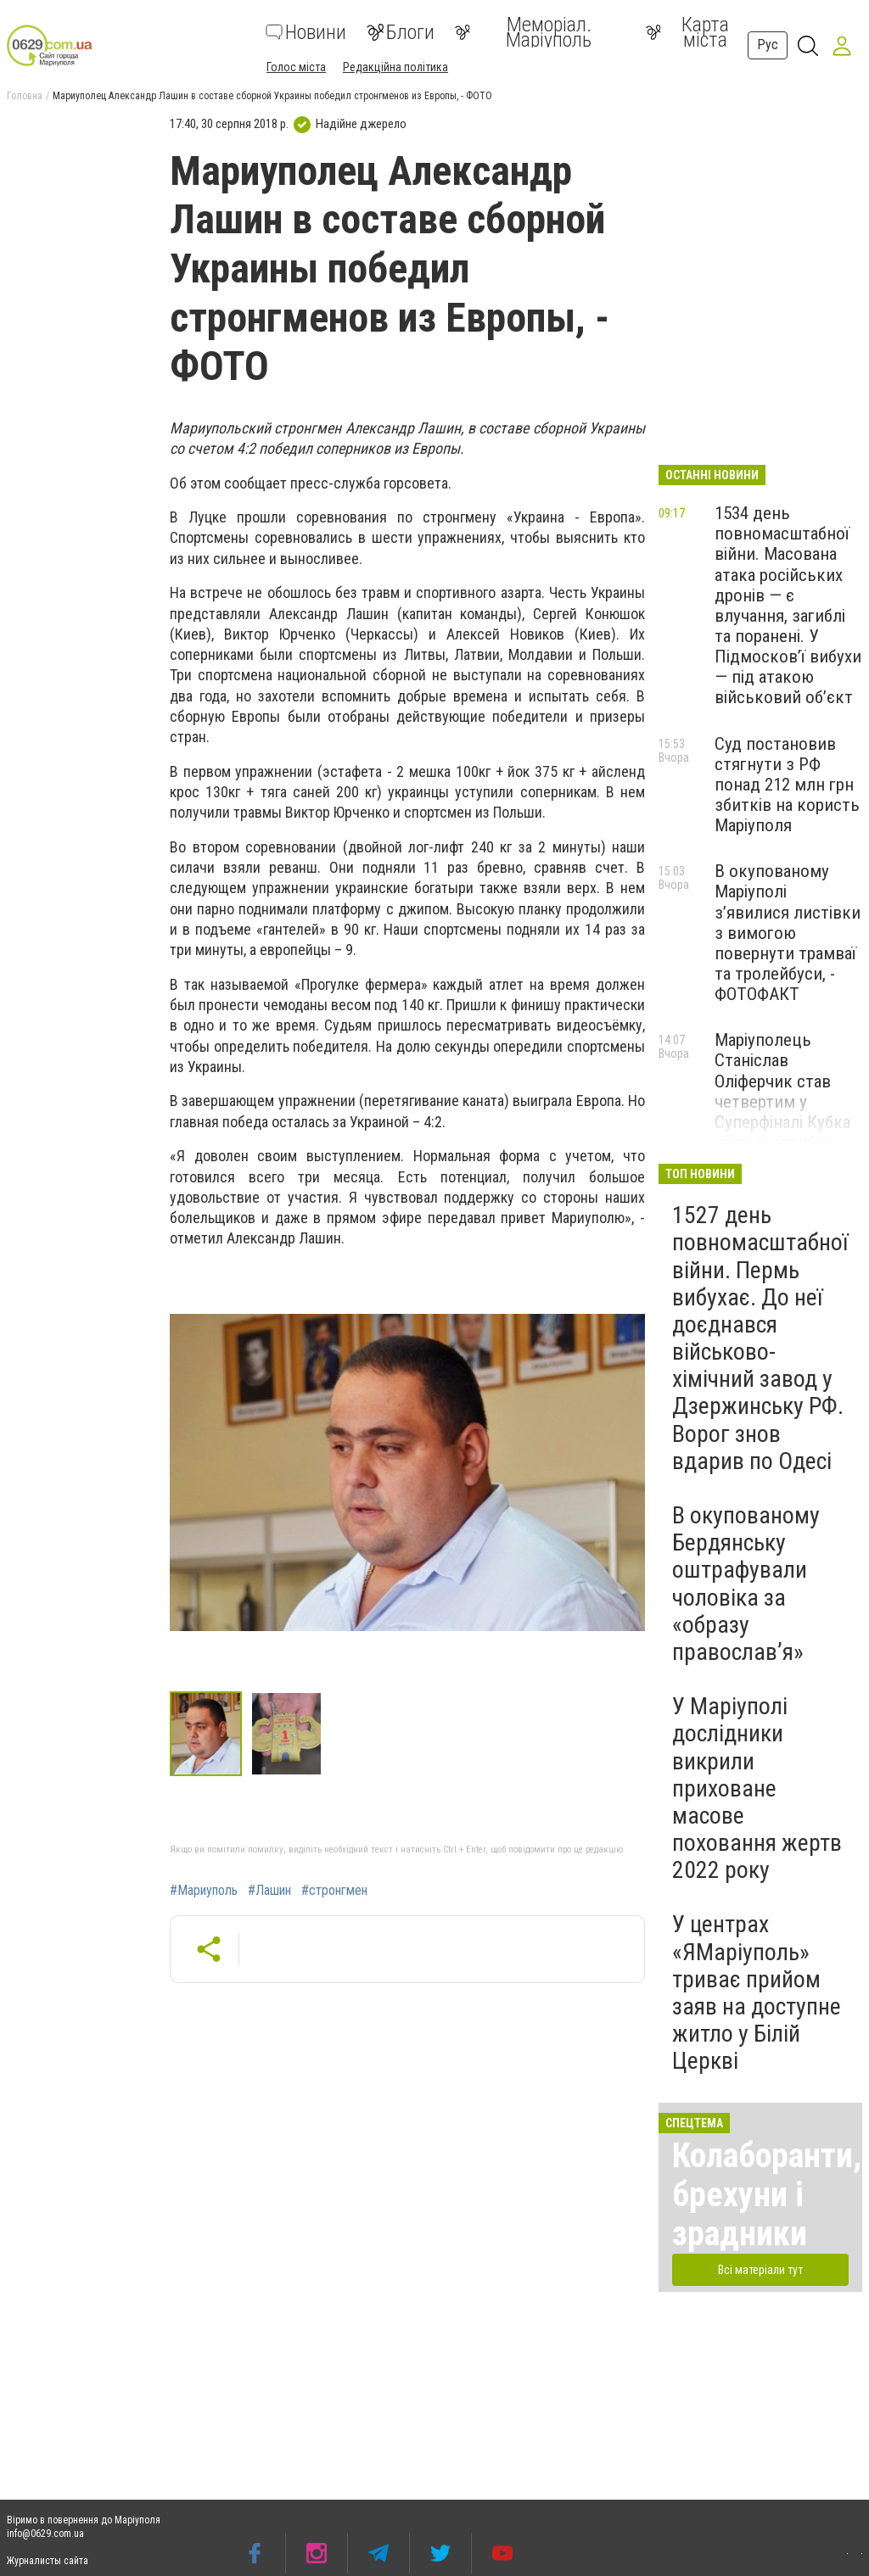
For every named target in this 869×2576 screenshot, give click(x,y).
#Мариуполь (204, 1890)
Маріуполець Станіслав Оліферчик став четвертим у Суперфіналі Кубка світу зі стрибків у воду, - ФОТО (782, 1101)
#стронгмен (334, 1890)
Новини (306, 32)
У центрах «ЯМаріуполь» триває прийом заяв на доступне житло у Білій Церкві (756, 1992)
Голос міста (296, 67)
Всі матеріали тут (760, 2270)
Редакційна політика (395, 67)
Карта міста (687, 32)
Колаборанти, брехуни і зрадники (766, 2195)
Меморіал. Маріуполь (523, 32)
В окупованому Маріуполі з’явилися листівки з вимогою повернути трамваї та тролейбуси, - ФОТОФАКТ (788, 932)
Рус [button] (767, 44)
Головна (24, 96)
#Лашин (269, 1890)
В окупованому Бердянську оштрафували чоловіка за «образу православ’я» (746, 1583)
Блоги (400, 32)
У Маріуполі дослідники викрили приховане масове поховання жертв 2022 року (757, 1788)
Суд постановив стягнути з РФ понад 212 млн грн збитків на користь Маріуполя (787, 785)
